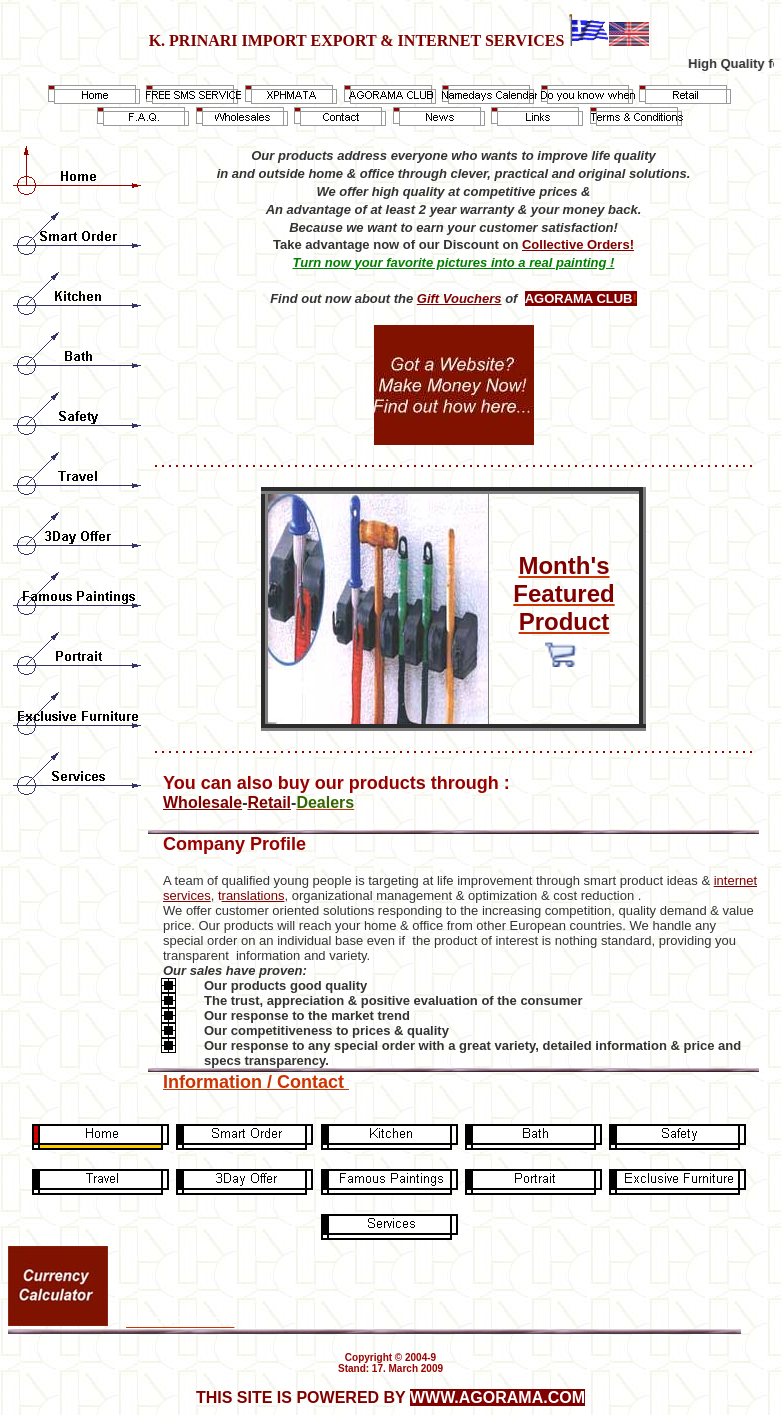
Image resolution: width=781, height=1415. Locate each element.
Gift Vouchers (459, 298)
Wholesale (202, 802)
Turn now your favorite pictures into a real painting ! (454, 262)
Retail (269, 802)
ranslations (253, 895)
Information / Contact (256, 1082)
